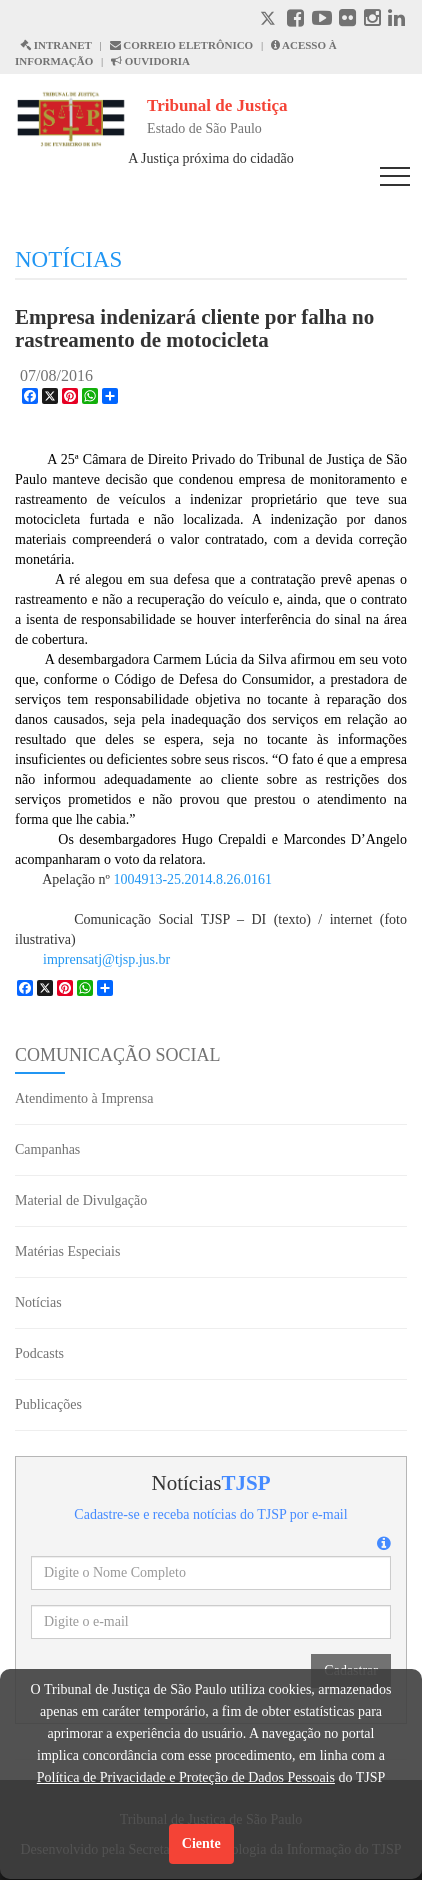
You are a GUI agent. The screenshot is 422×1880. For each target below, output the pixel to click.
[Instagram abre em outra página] (372, 20)
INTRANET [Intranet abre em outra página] (56, 45)
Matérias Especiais (67, 1251)
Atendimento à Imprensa (84, 1098)
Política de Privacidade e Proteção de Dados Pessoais (186, 1777)
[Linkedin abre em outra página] (396, 20)
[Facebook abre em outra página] (295, 20)
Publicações (48, 1404)
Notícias (38, 1302)
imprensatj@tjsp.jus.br (106, 959)
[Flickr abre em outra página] (347, 20)
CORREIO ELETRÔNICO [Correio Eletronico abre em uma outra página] (182, 45)
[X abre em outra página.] (270, 20)
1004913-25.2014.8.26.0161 (192, 879)
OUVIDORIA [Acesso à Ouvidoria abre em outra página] (150, 61)
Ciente (201, 1843)
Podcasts (39, 1353)
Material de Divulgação (81, 1200)
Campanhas (47, 1149)
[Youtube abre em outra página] (322, 20)
